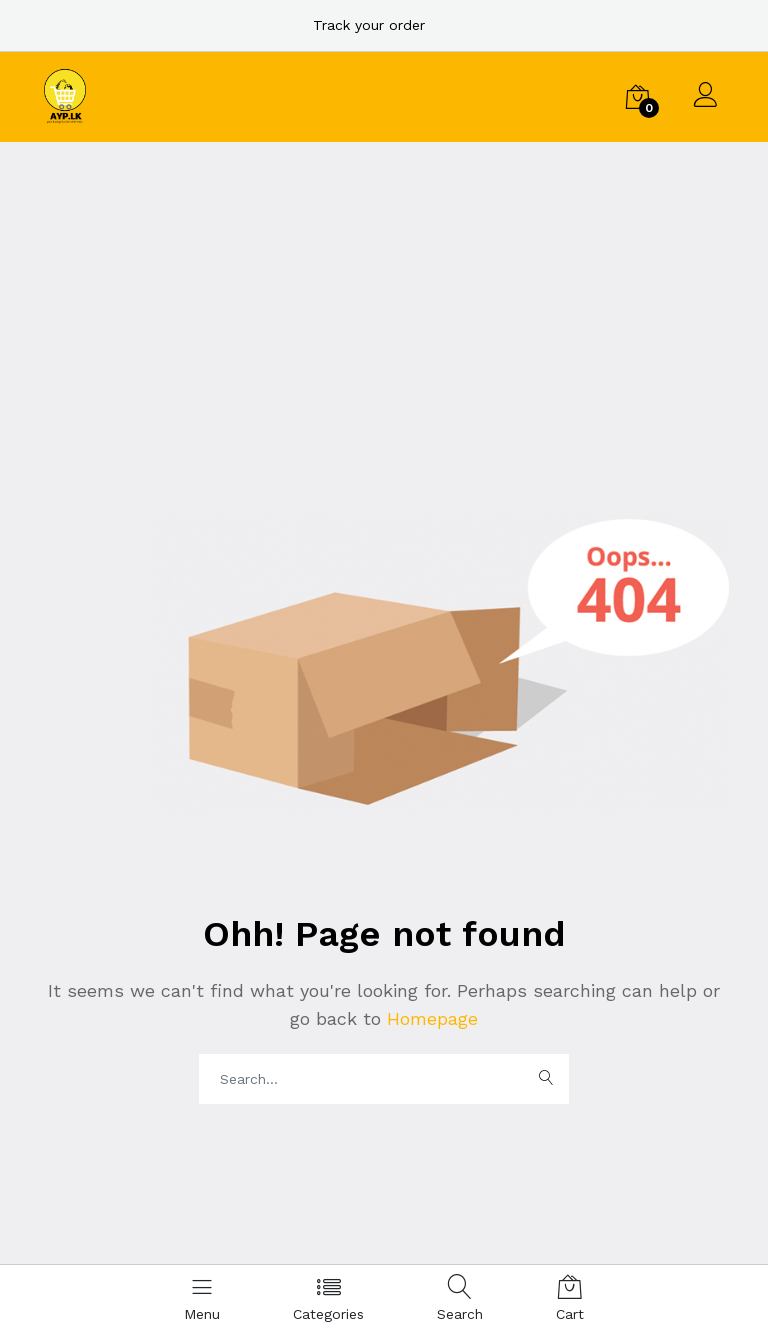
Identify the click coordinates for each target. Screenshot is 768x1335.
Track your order (369, 25)
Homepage (429, 1018)
